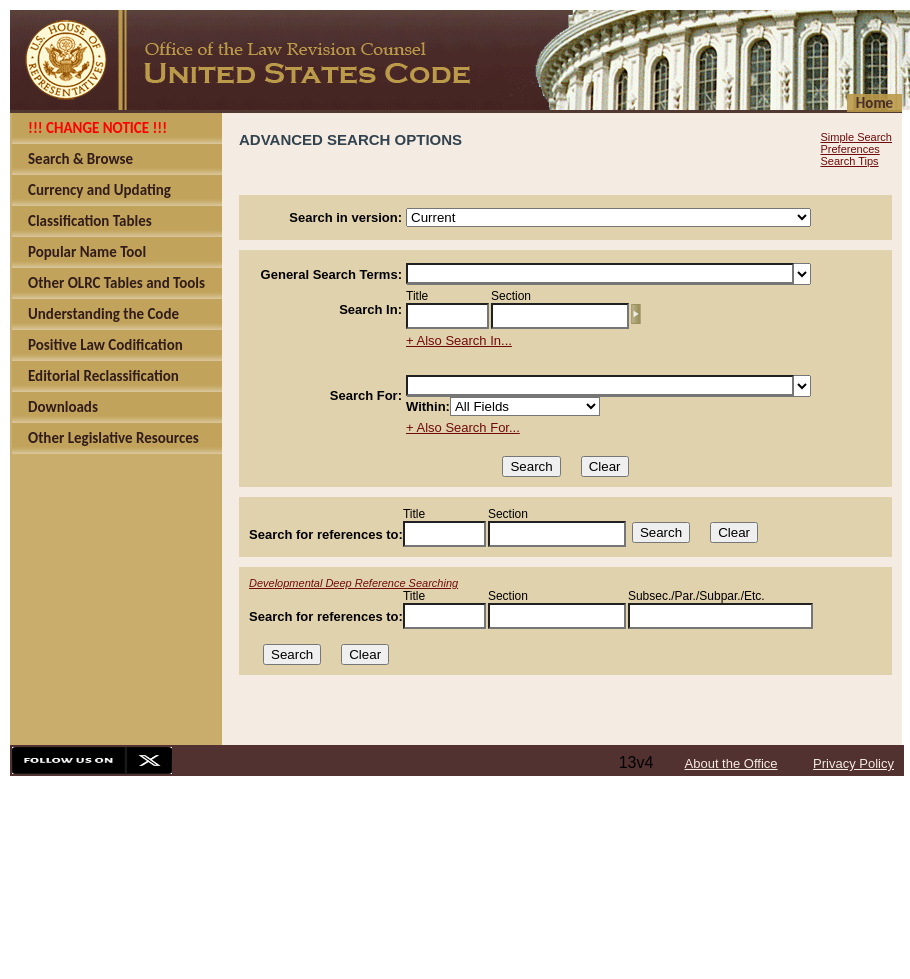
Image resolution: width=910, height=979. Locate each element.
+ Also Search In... (459, 340)
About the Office (731, 763)
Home (874, 103)
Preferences (849, 149)
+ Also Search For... (463, 427)
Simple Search (856, 137)
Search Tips (849, 161)
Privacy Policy (853, 763)
